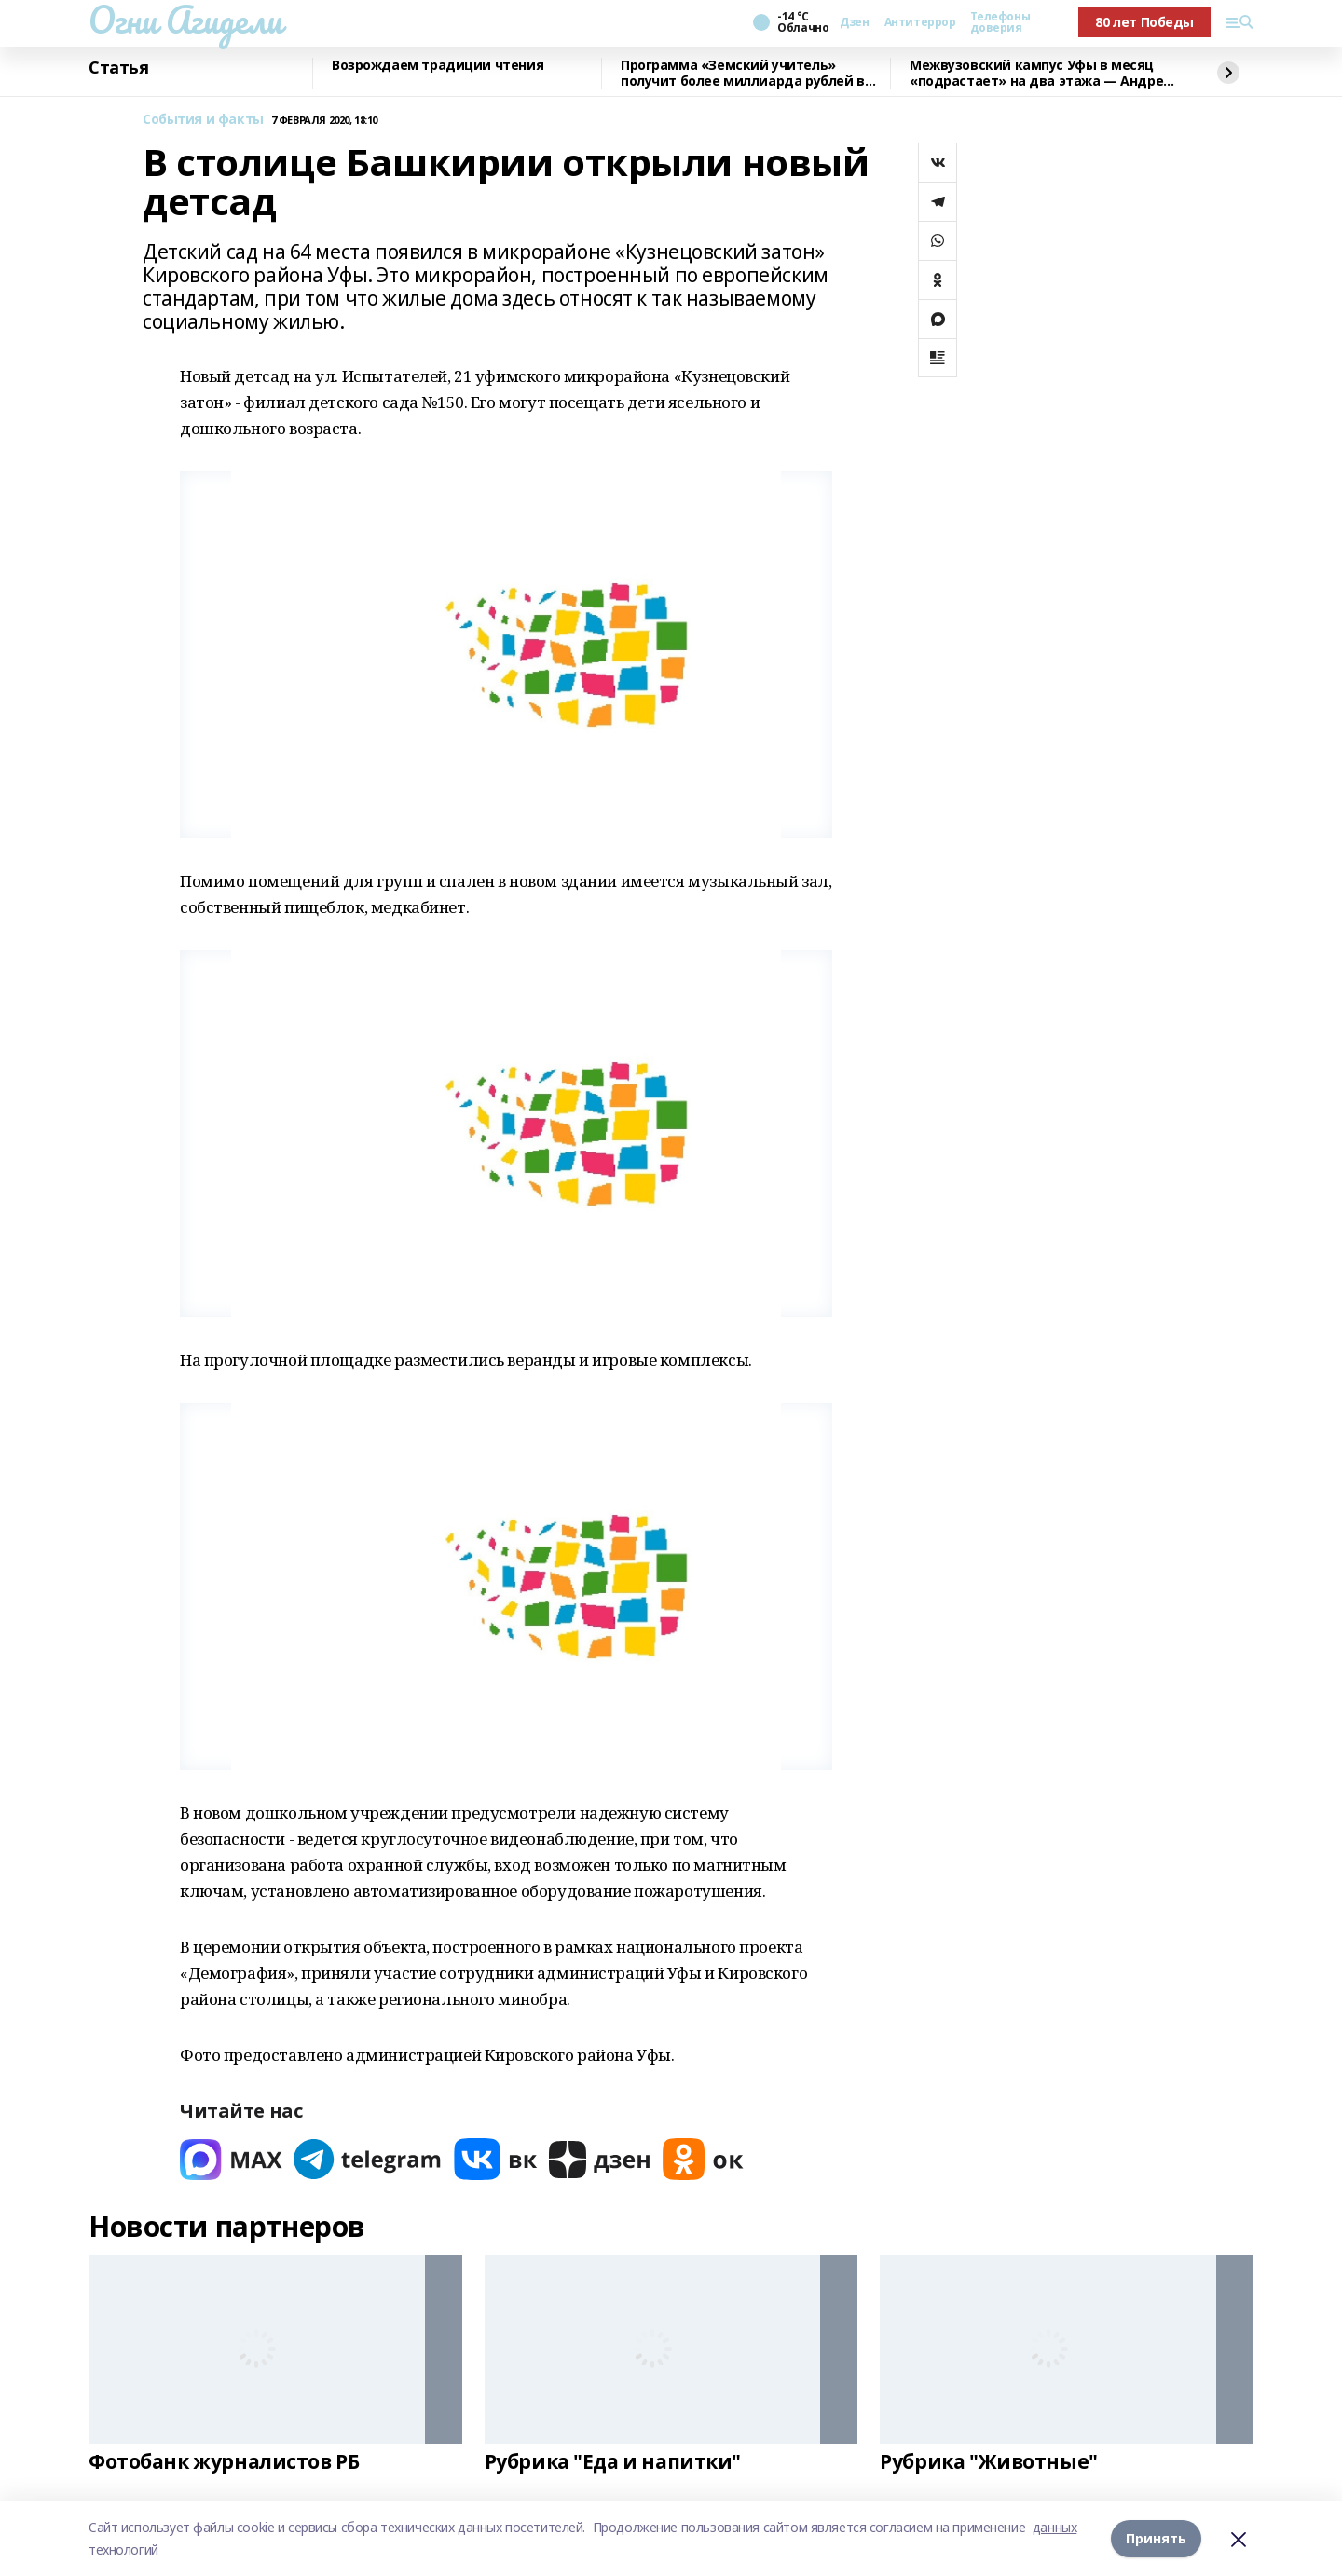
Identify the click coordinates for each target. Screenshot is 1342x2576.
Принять (1156, 2538)
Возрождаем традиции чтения (437, 66)
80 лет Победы (1144, 22)
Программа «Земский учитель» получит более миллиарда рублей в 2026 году (743, 73)
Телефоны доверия (1000, 22)
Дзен (854, 22)
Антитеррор (920, 22)
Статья (118, 68)
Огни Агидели (185, 19)
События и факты (203, 120)
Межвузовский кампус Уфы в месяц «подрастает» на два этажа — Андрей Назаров (1041, 73)
